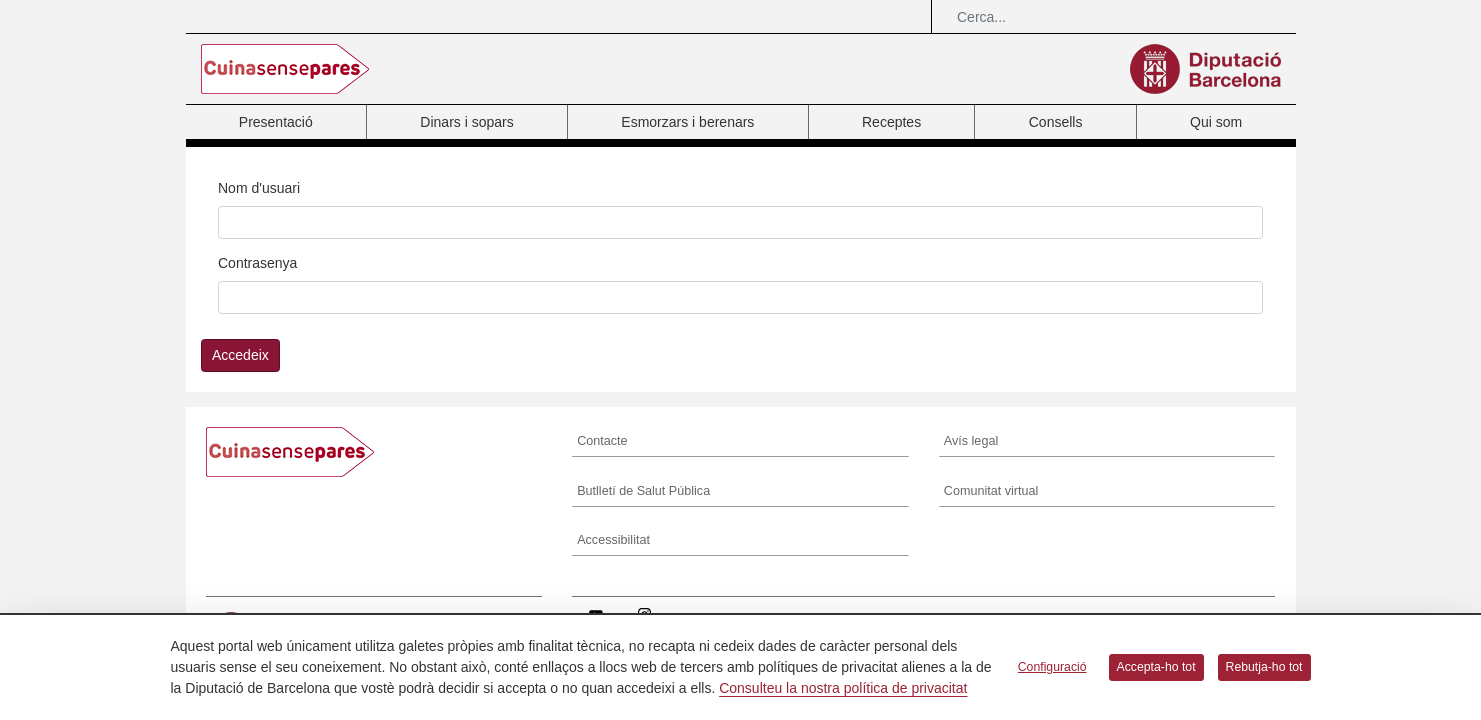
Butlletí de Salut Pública (643, 491)
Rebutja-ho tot (1264, 667)
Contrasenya (257, 263)
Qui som (1216, 122)
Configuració (1052, 667)
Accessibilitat (613, 540)
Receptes (891, 122)
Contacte (602, 441)
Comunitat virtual (991, 491)
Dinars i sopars (466, 122)
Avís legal (971, 441)
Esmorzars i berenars (687, 122)
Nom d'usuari (259, 188)
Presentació (276, 122)
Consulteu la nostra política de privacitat (843, 688)
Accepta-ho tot (1156, 667)
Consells (1056, 122)
